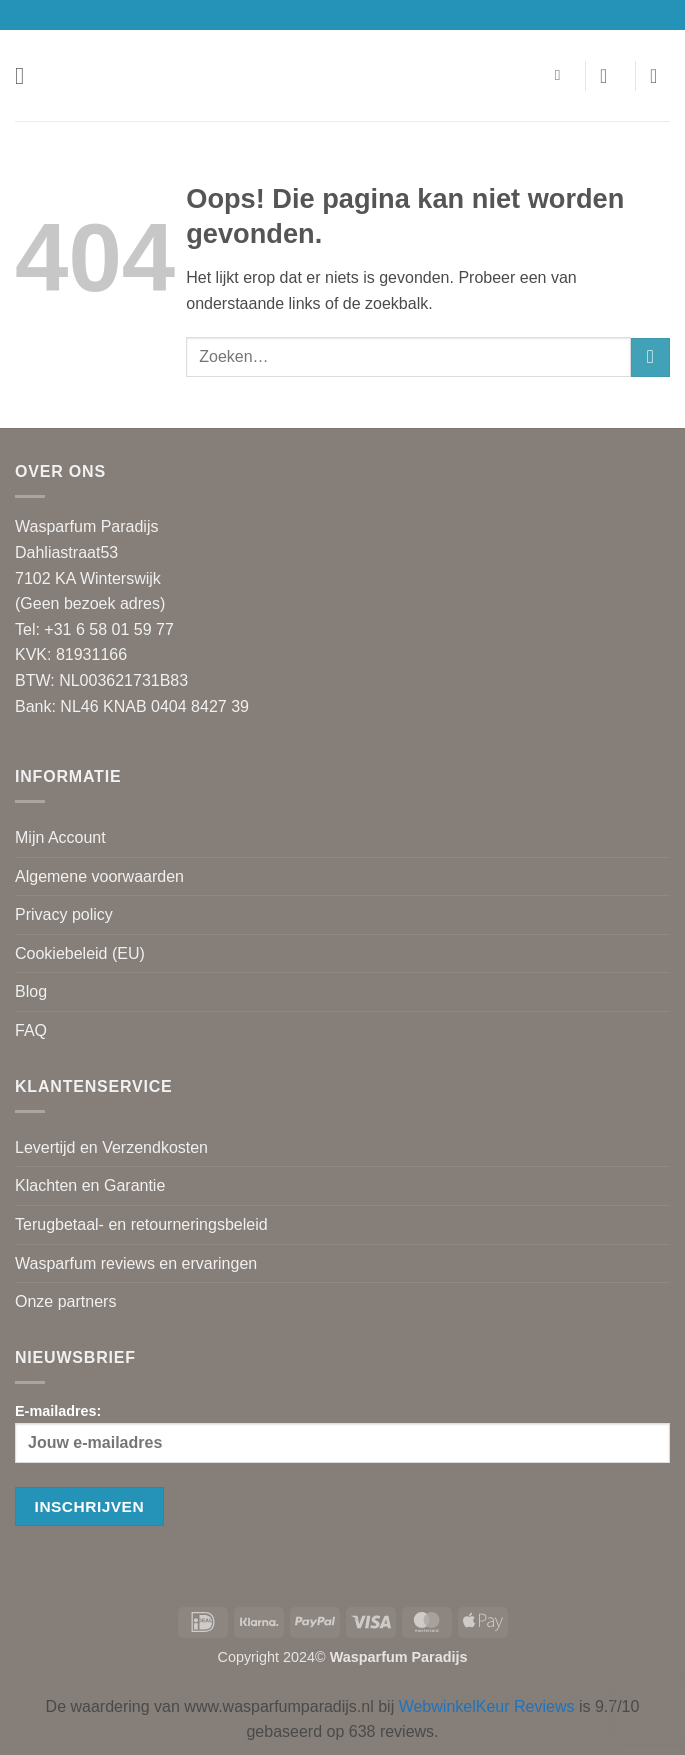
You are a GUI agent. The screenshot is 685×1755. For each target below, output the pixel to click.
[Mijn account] (610, 76)
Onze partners (65, 1301)
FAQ (31, 1030)
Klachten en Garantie (90, 1185)
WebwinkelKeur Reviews (487, 1706)
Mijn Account (60, 837)
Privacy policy (64, 914)
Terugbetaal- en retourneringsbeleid (141, 1224)
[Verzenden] (650, 357)
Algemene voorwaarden (99, 876)
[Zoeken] (562, 75)
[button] (27, 75)
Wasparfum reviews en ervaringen (136, 1263)
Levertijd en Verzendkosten (111, 1147)
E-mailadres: (342, 1433)
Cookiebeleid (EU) (80, 953)
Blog (31, 991)
